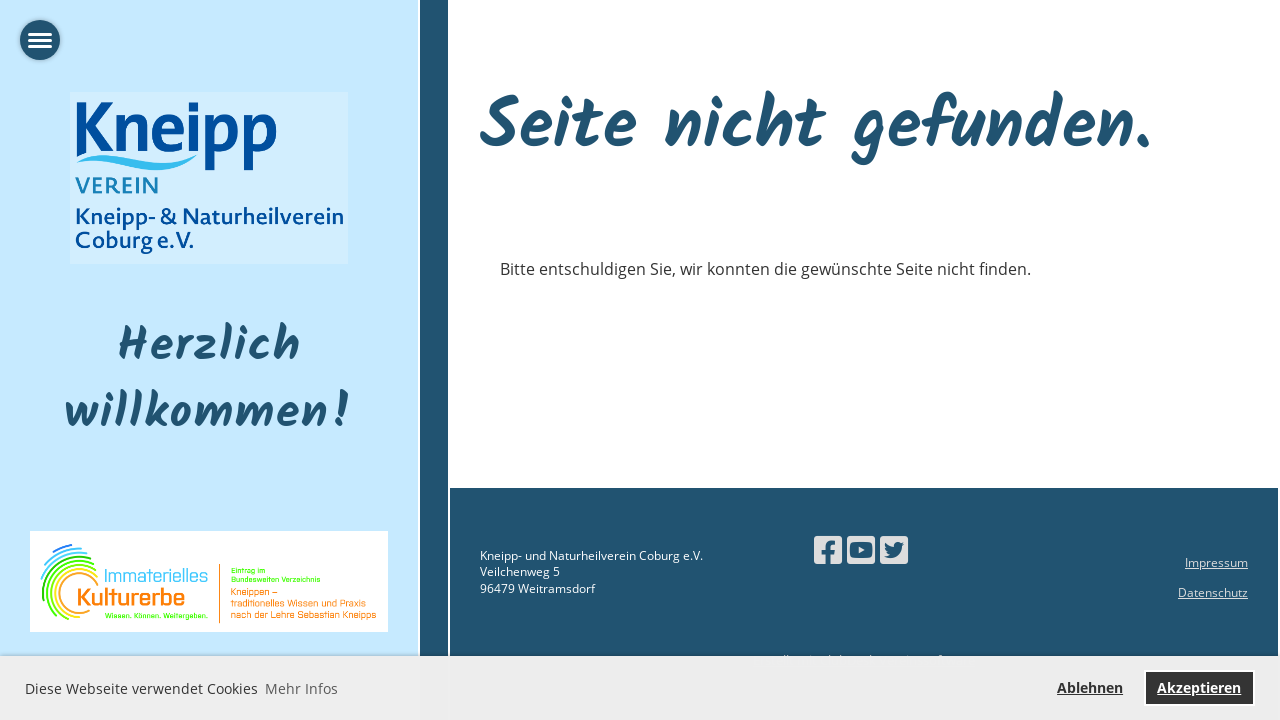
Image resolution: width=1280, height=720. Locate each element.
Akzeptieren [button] (1199, 687)
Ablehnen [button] (1090, 687)
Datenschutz (1213, 592)
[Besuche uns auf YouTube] (861, 549)
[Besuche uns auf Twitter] (894, 549)
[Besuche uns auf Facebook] (828, 549)
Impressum (1216, 562)
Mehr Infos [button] (301, 688)
